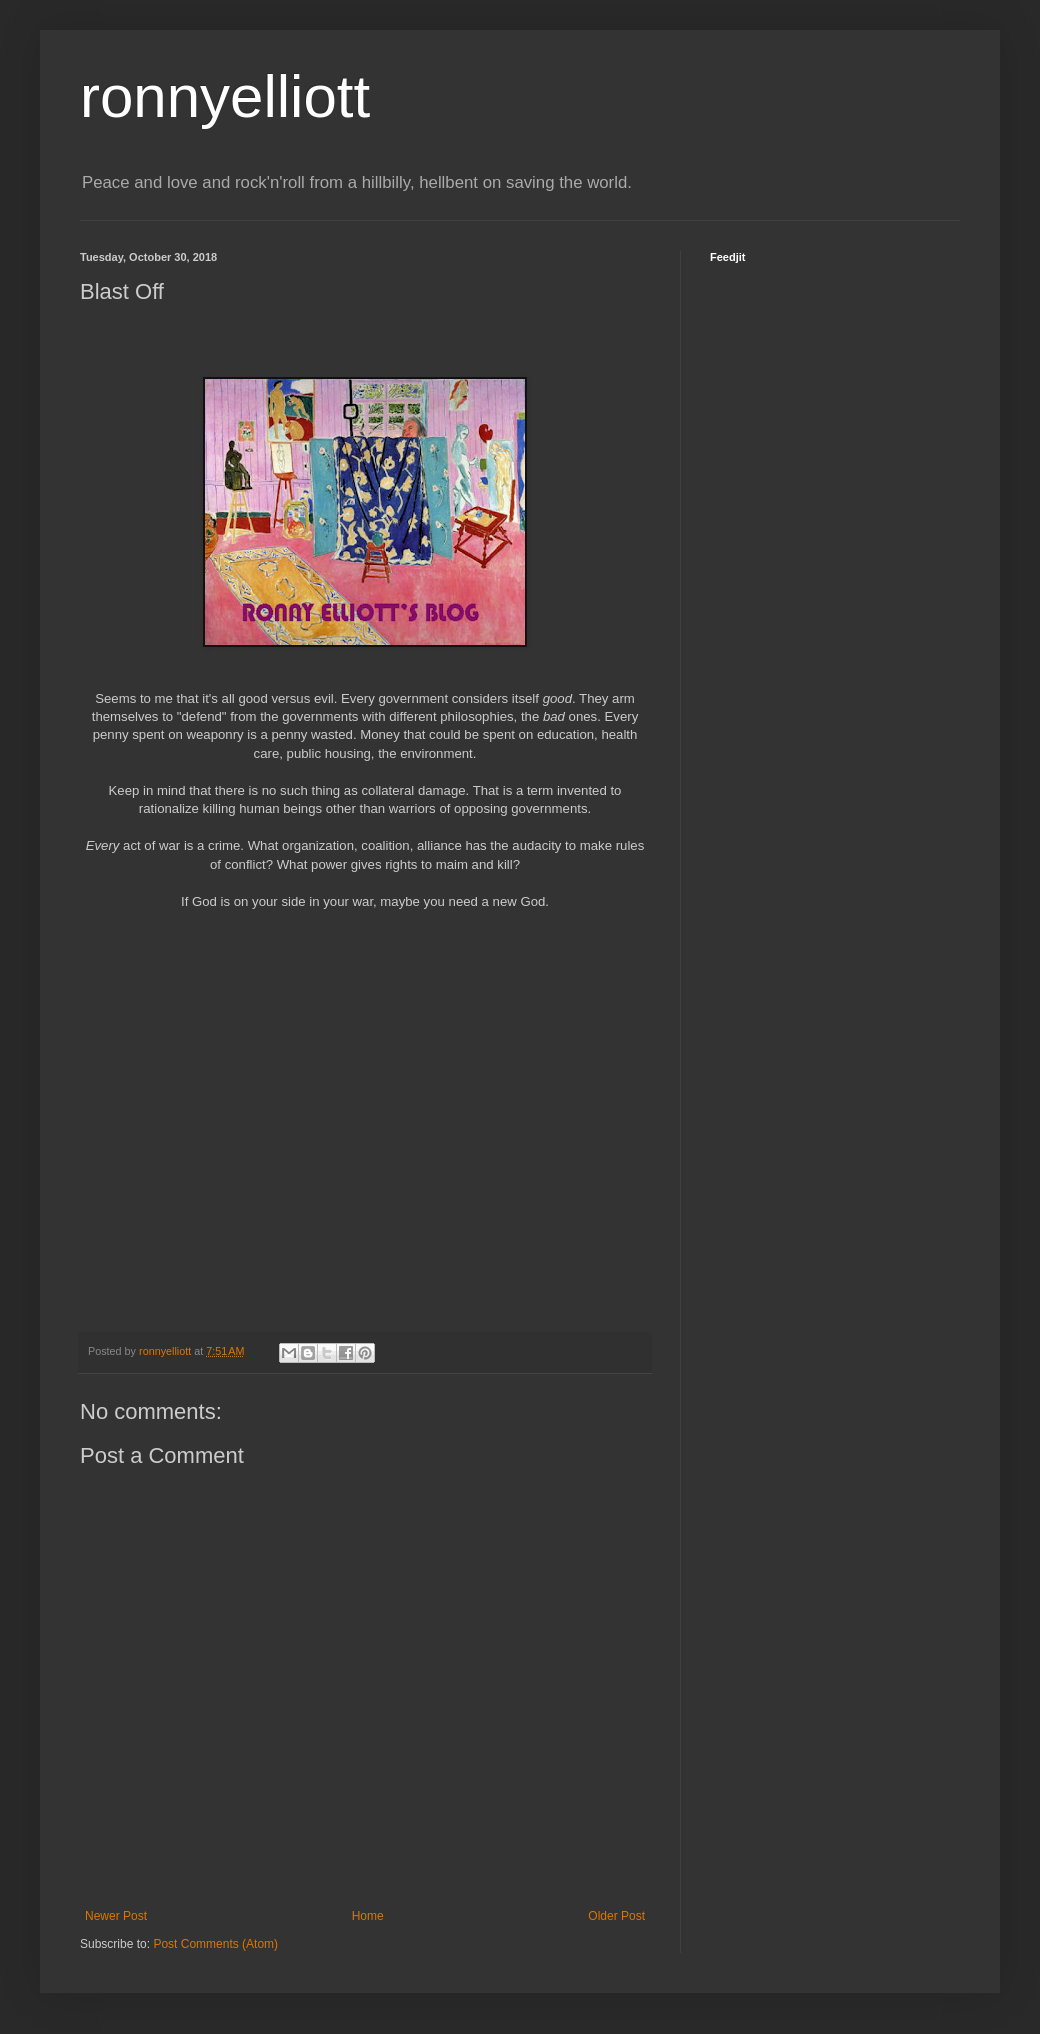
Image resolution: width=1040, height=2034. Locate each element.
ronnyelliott (225, 96)
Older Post (616, 1916)
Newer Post (116, 1916)
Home (368, 1916)
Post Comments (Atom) (215, 1944)
